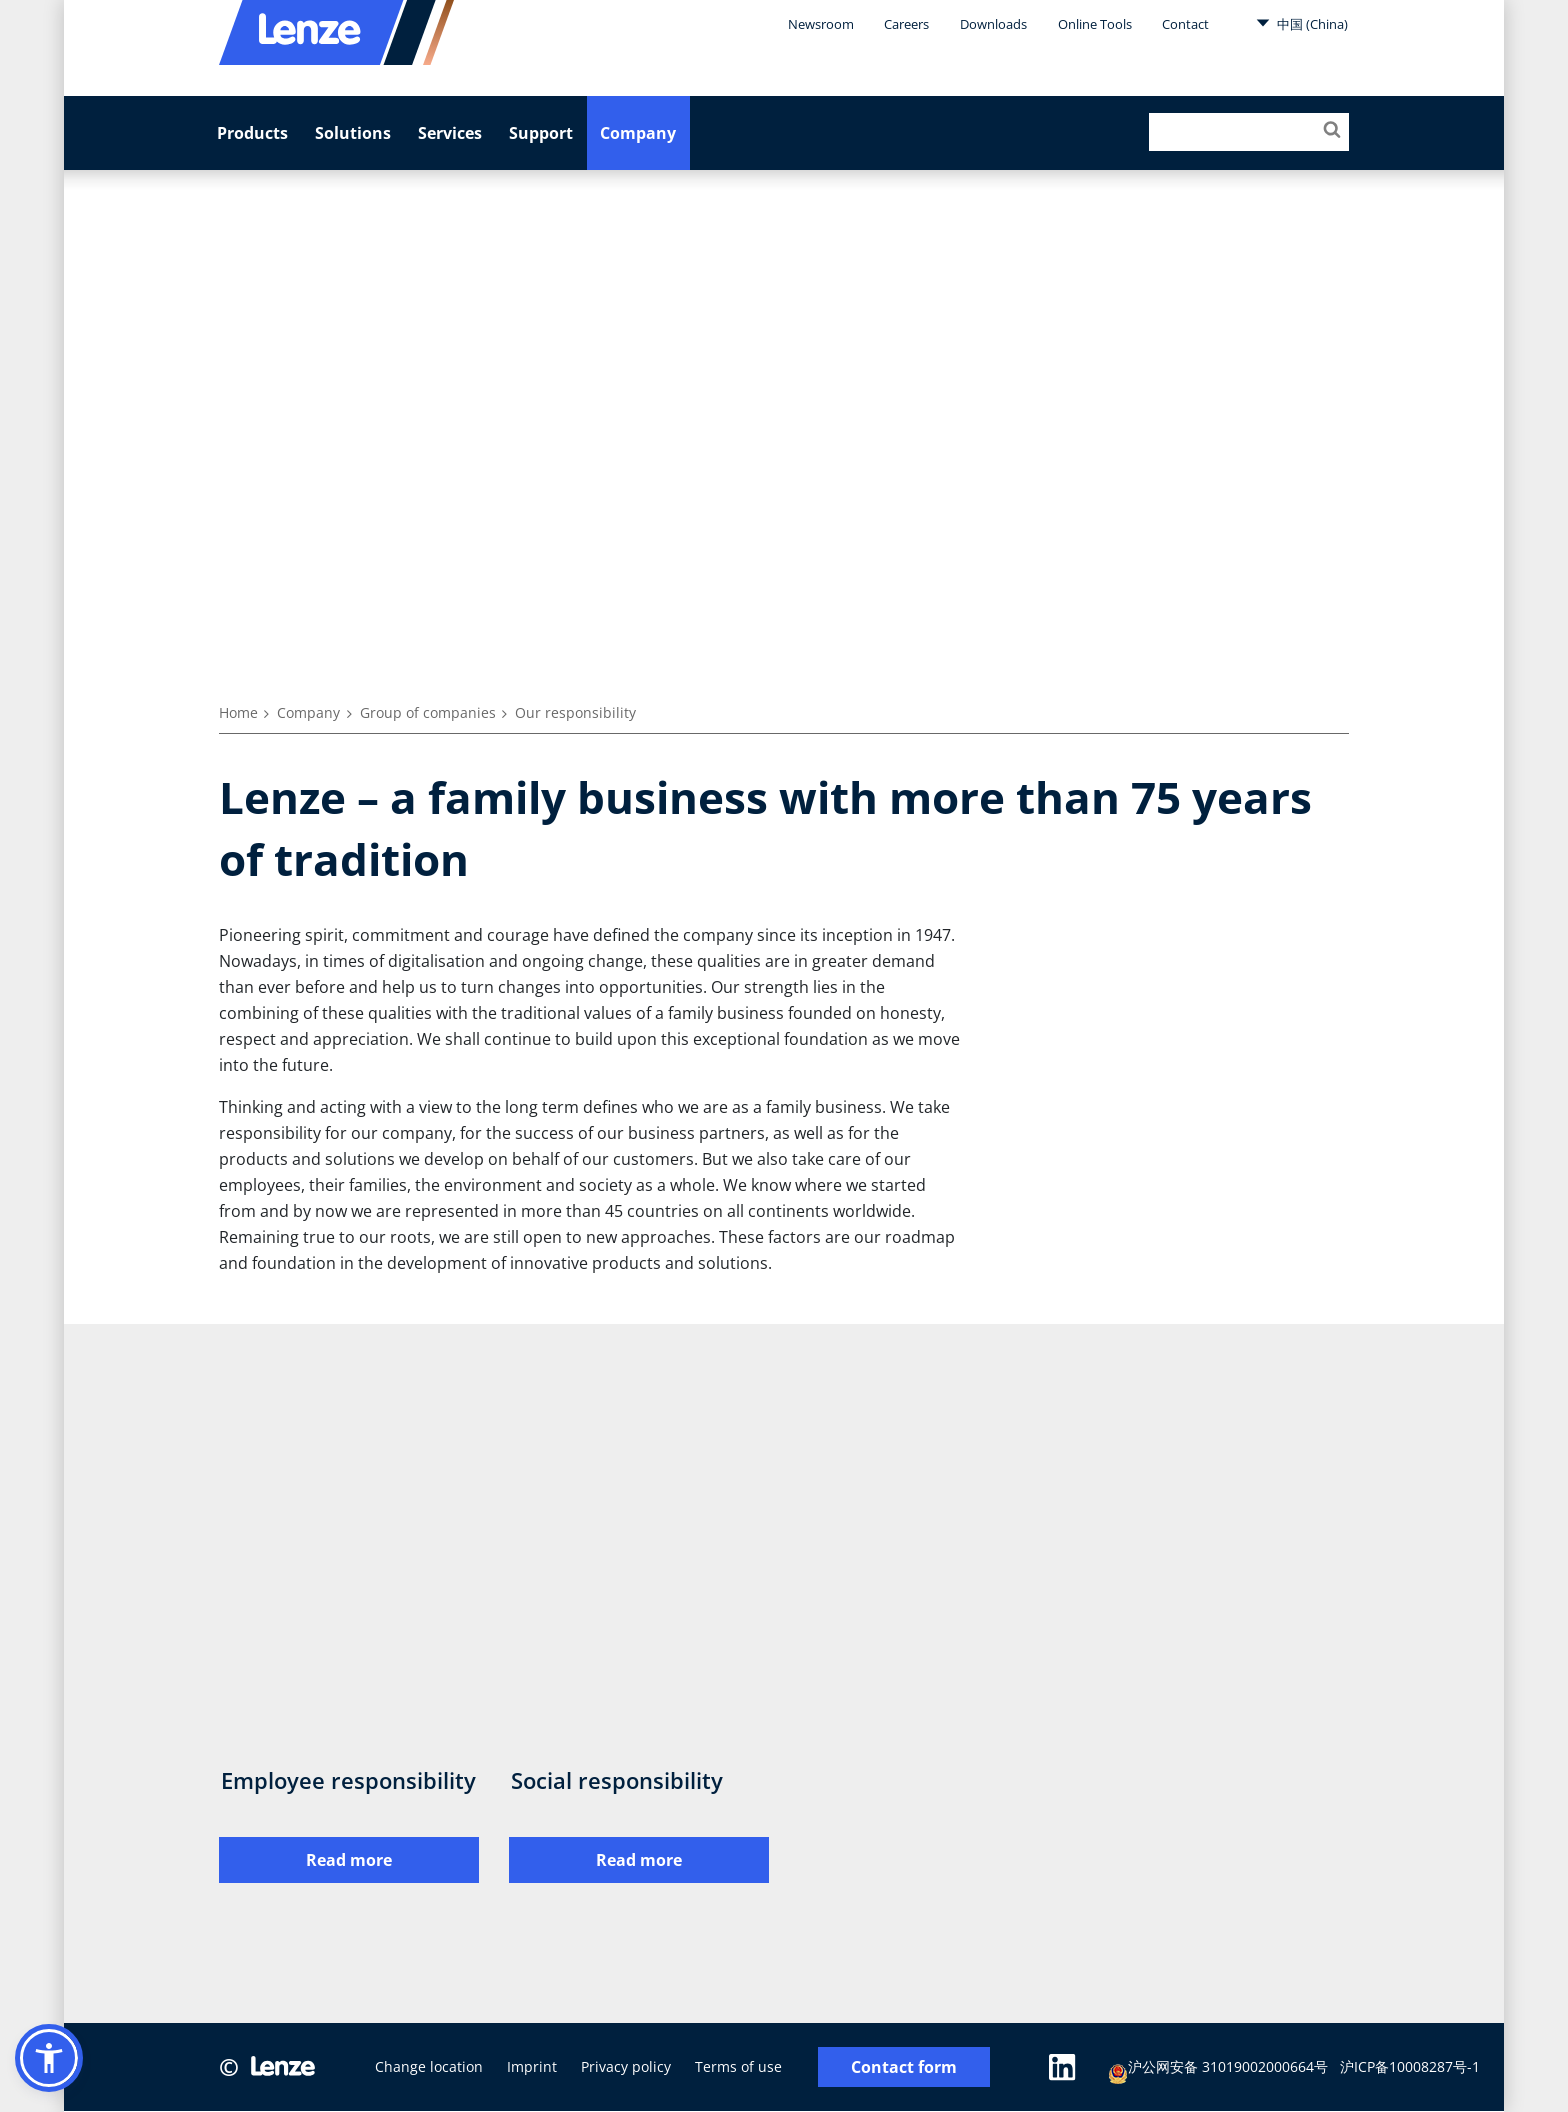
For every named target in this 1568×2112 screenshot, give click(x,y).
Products (252, 133)
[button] (49, 2058)
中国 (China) (1302, 23)
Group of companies (428, 712)
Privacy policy (626, 2067)
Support (541, 133)
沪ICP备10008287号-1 (1411, 2067)
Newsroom (821, 24)
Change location (429, 2067)
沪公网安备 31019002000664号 (1219, 2070)
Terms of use (738, 2067)
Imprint (532, 2067)
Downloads (993, 24)
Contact (1185, 24)
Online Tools (1095, 24)
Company (638, 133)
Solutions (353, 133)
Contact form (904, 2067)
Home (238, 712)
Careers (906, 24)
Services (450, 133)
